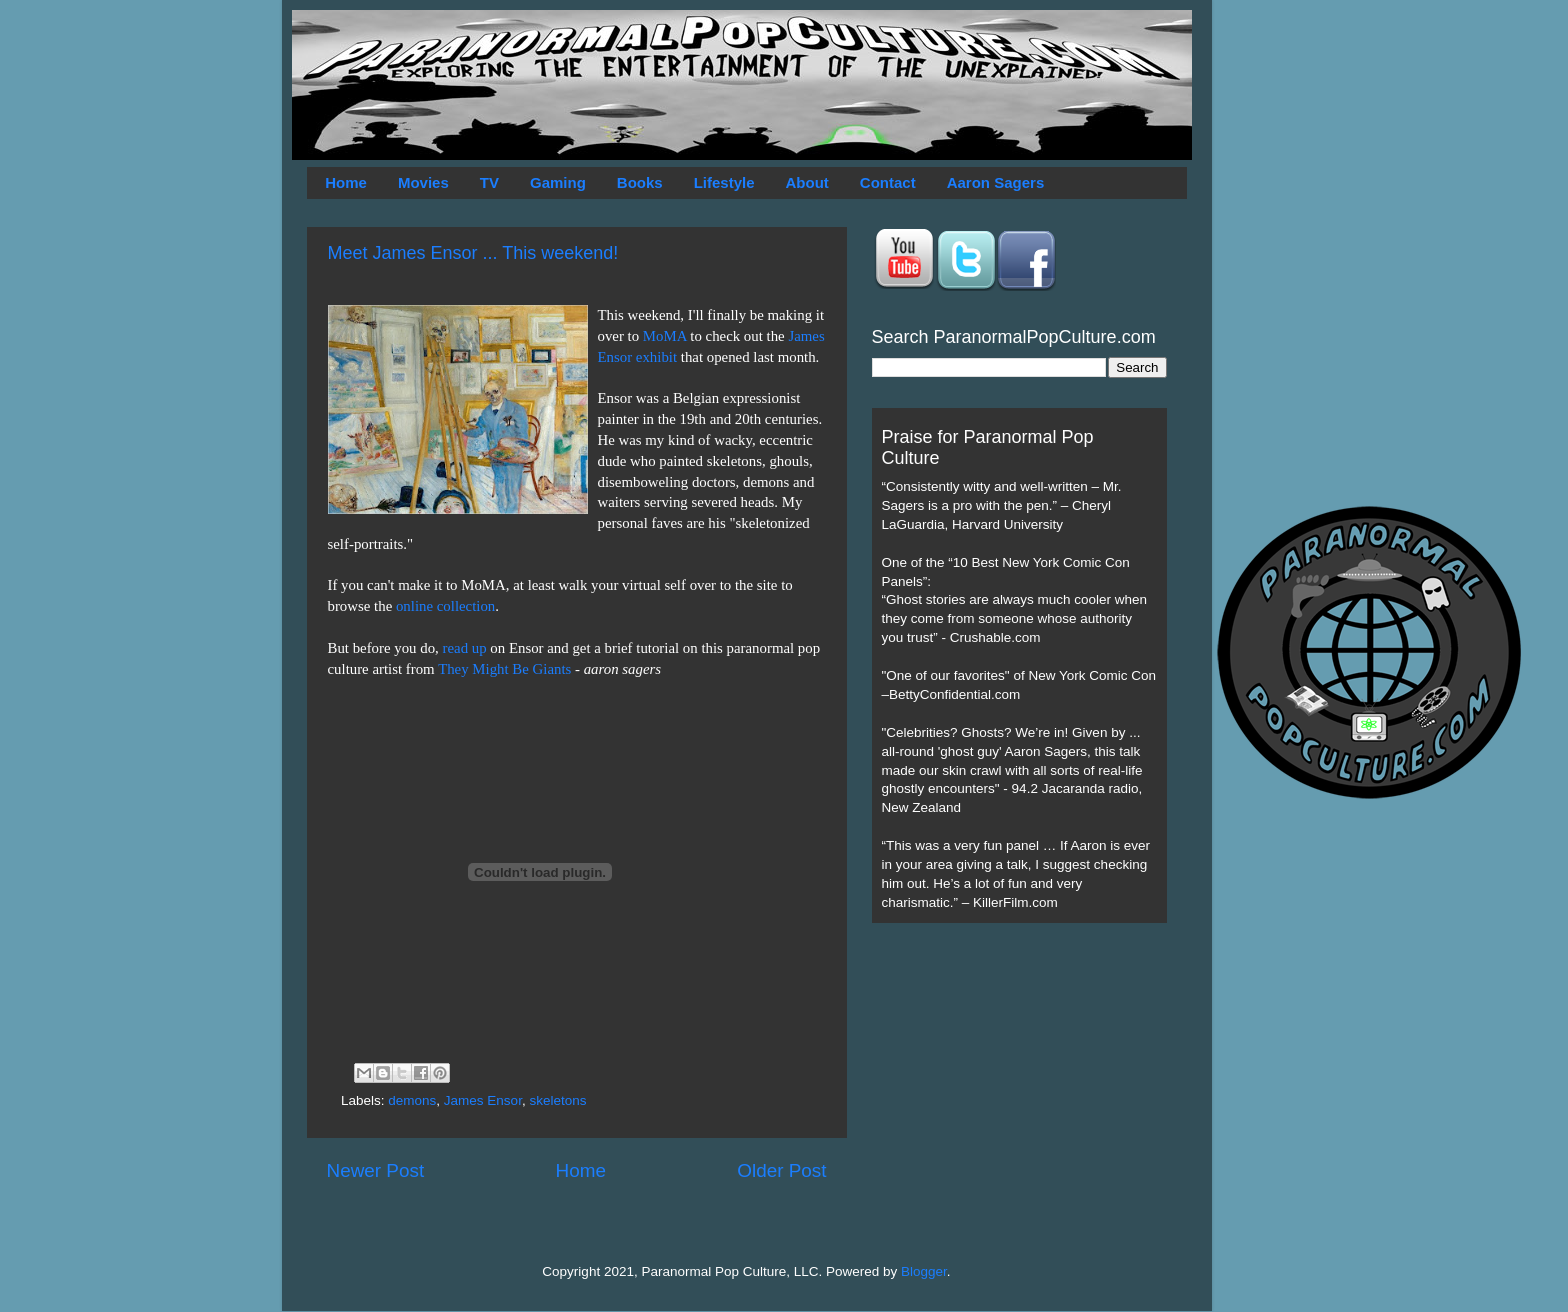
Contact (888, 182)
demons (412, 1100)
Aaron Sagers (996, 182)
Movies (423, 182)
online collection (445, 606)
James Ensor (483, 1100)
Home (346, 182)
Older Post (781, 1170)
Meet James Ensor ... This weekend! (473, 253)
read (456, 648)
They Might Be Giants (504, 669)
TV (489, 182)
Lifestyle (724, 182)
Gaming (558, 182)
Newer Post (376, 1170)
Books (640, 182)
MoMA (665, 336)
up (479, 648)
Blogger (924, 1271)
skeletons (557, 1100)
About (807, 182)
